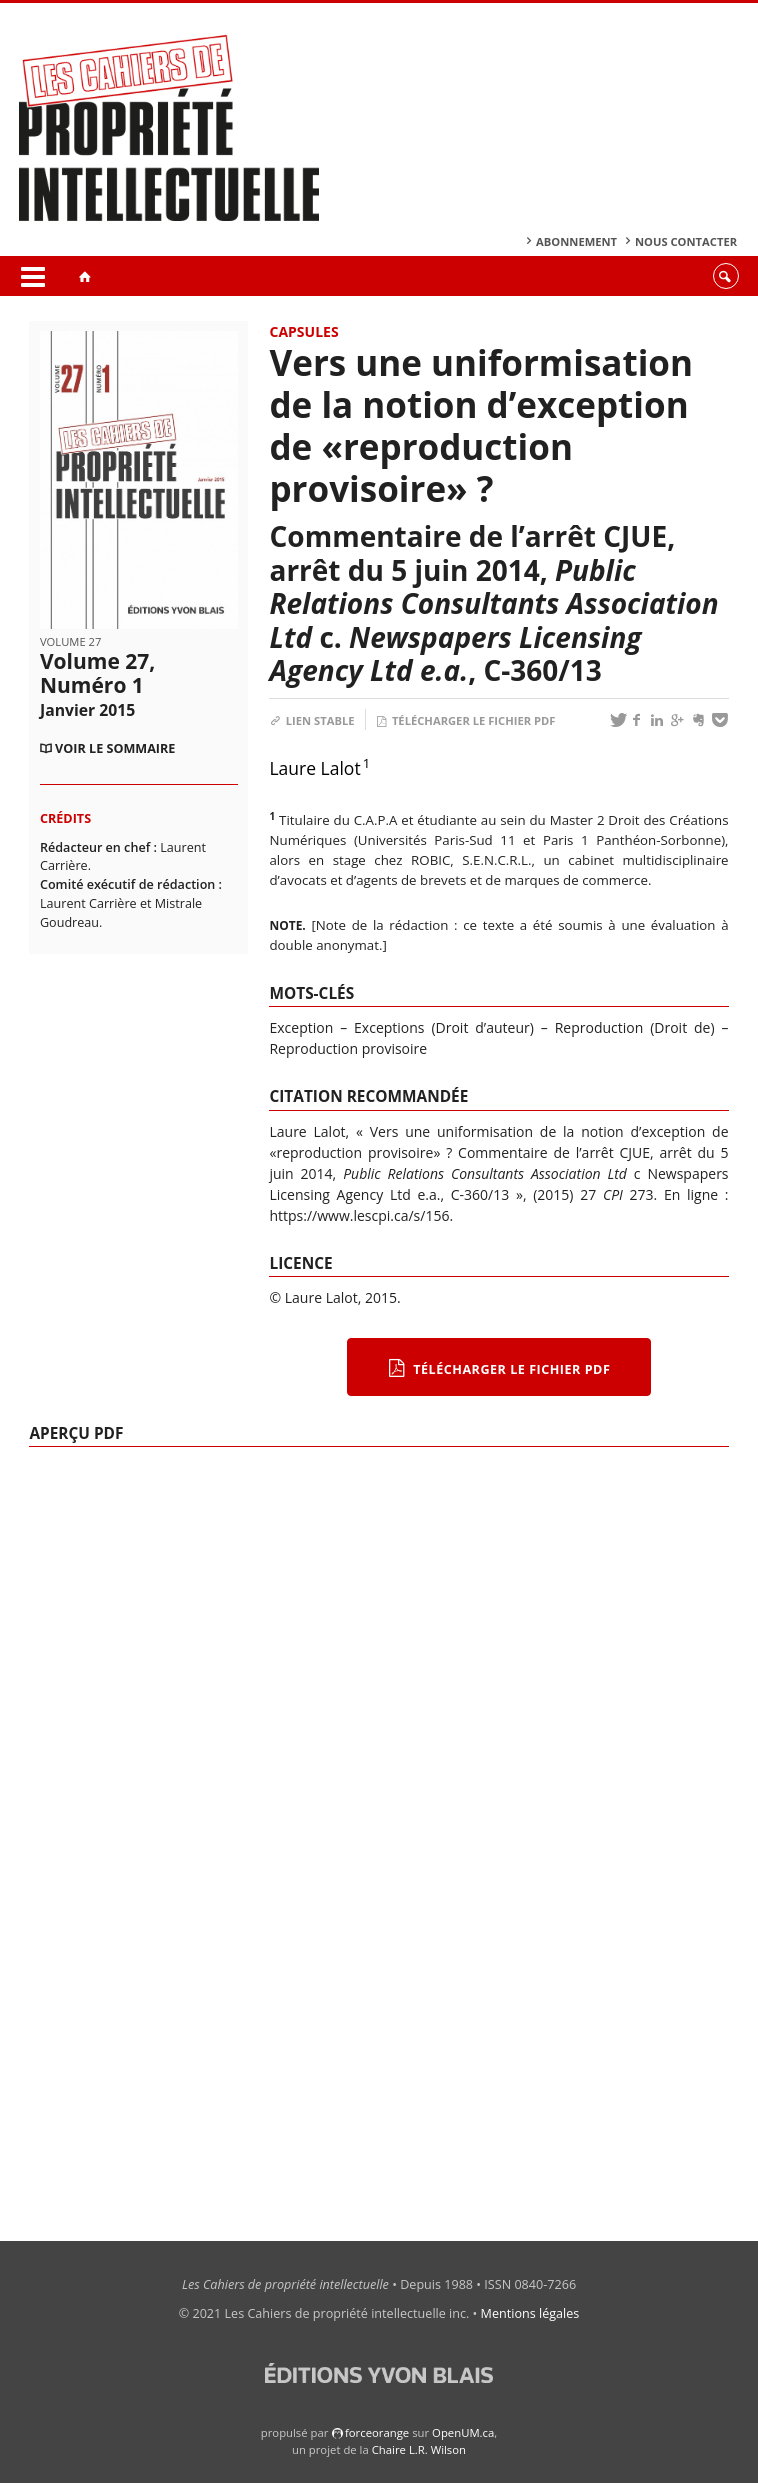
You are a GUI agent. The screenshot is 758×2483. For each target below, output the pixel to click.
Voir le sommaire (115, 748)
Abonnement (576, 241)
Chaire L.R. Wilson (419, 2449)
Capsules (303, 331)
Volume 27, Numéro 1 (97, 683)
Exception (301, 1027)
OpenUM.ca (463, 2432)
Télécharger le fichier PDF (466, 720)
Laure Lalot (314, 768)
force (377, 2432)
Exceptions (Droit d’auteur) (444, 1027)
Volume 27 (70, 641)
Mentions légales (530, 2313)
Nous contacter (686, 241)
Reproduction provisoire (348, 1048)
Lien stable (311, 720)
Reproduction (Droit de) (635, 1027)
